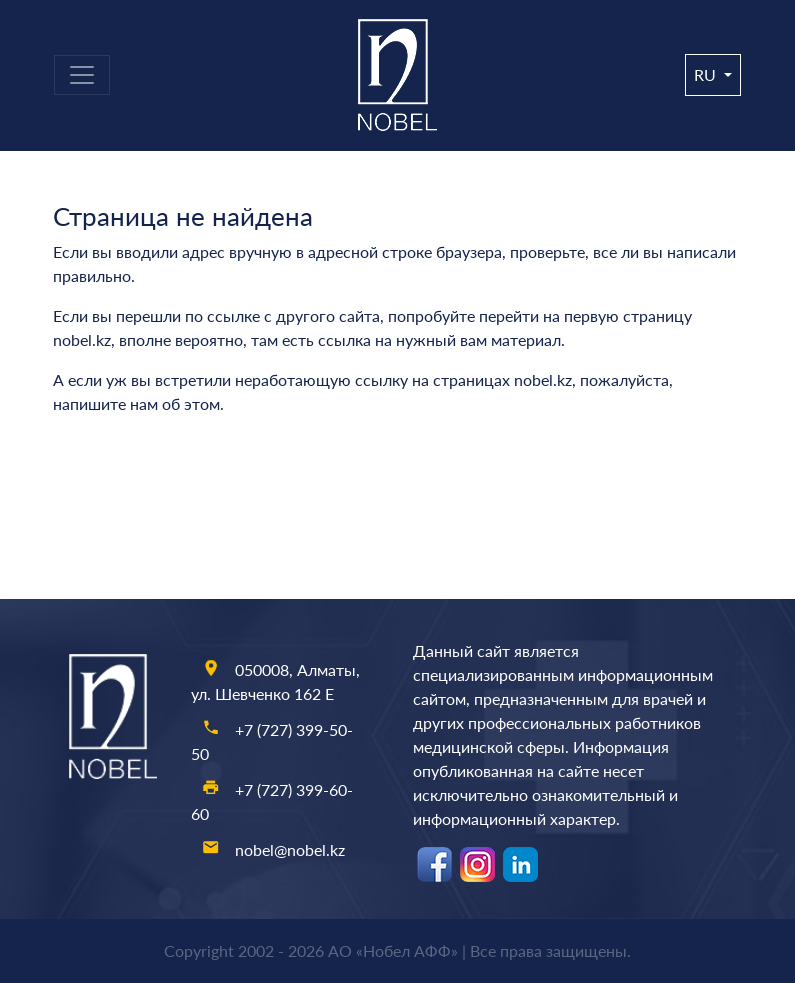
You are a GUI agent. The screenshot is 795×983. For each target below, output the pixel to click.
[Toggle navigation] (82, 75)
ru (707, 74)
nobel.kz (82, 339)
